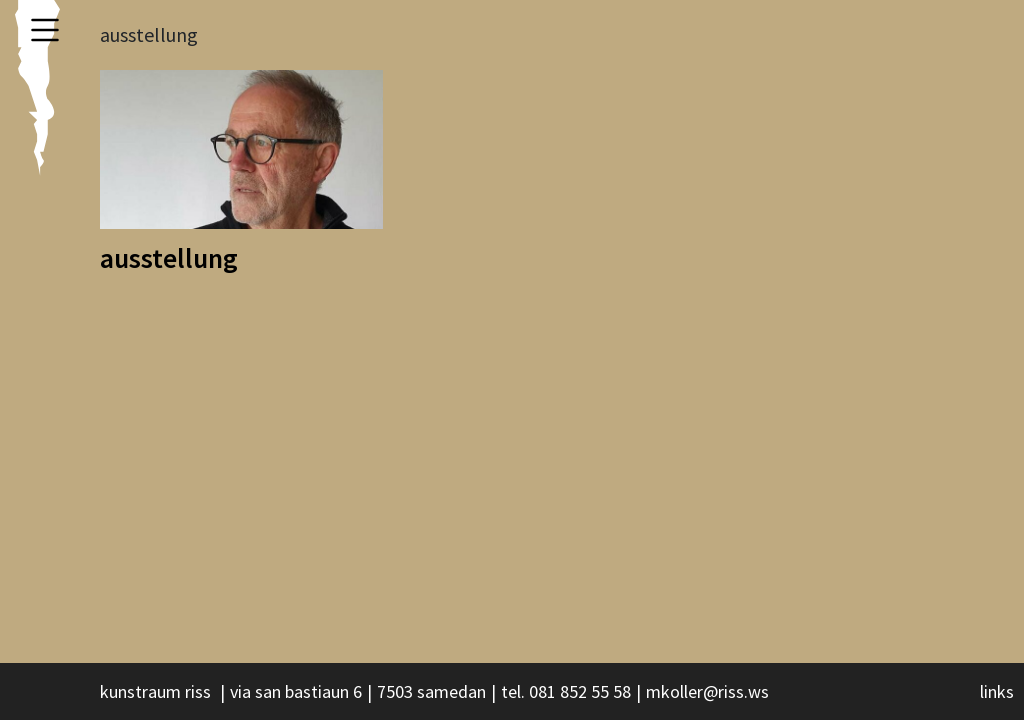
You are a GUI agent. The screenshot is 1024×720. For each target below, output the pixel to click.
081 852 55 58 (580, 691)
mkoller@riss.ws (707, 691)
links (997, 691)
